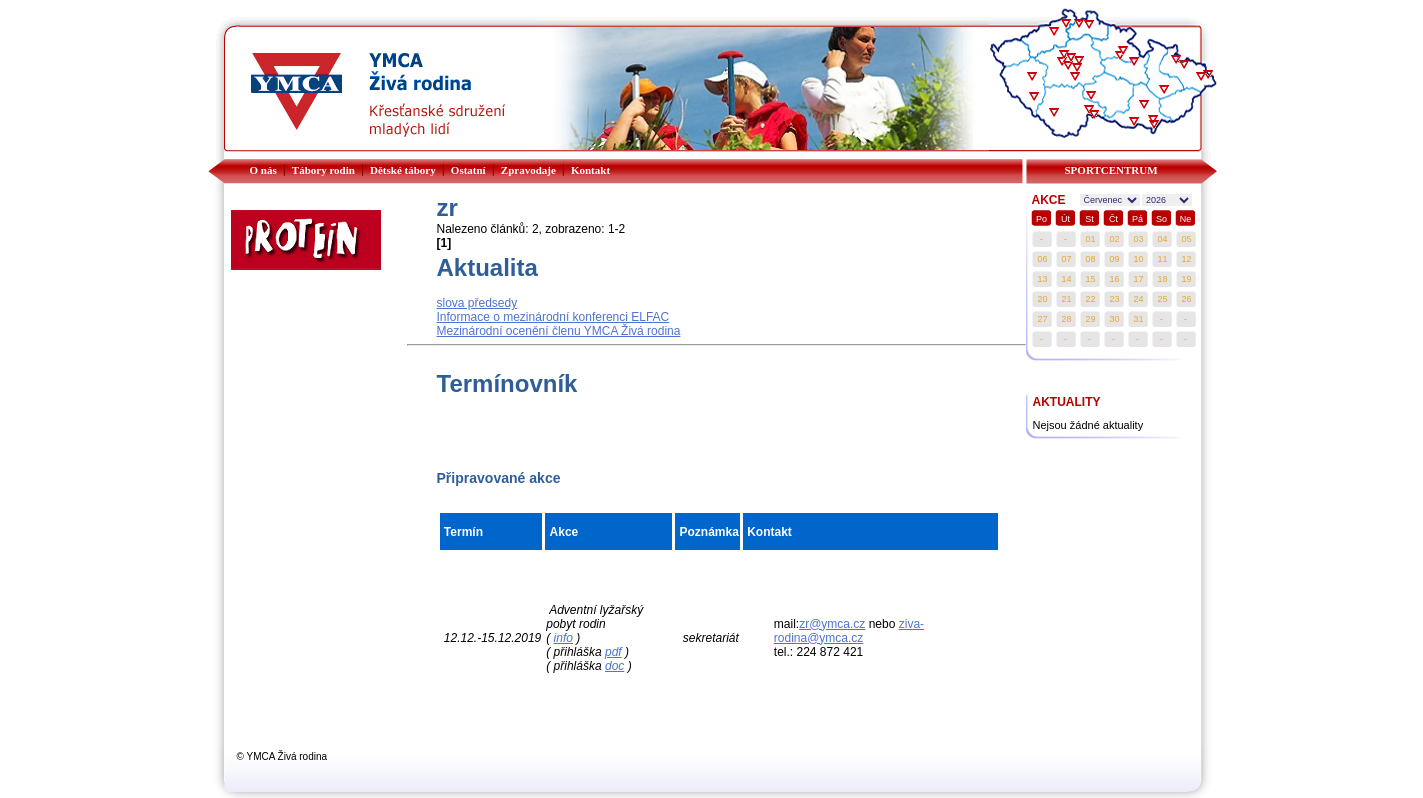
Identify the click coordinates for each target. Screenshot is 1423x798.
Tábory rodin (323, 170)
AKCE (1049, 200)
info (563, 638)
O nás (263, 170)
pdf (613, 652)
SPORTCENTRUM (1111, 170)
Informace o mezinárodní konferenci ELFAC (553, 317)
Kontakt (590, 170)
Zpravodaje (528, 170)
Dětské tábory (403, 170)
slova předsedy (477, 303)
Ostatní (468, 170)
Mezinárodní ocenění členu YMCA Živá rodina (559, 331)
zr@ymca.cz (832, 624)
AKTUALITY (1067, 402)
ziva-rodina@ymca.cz (849, 631)
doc (614, 666)
